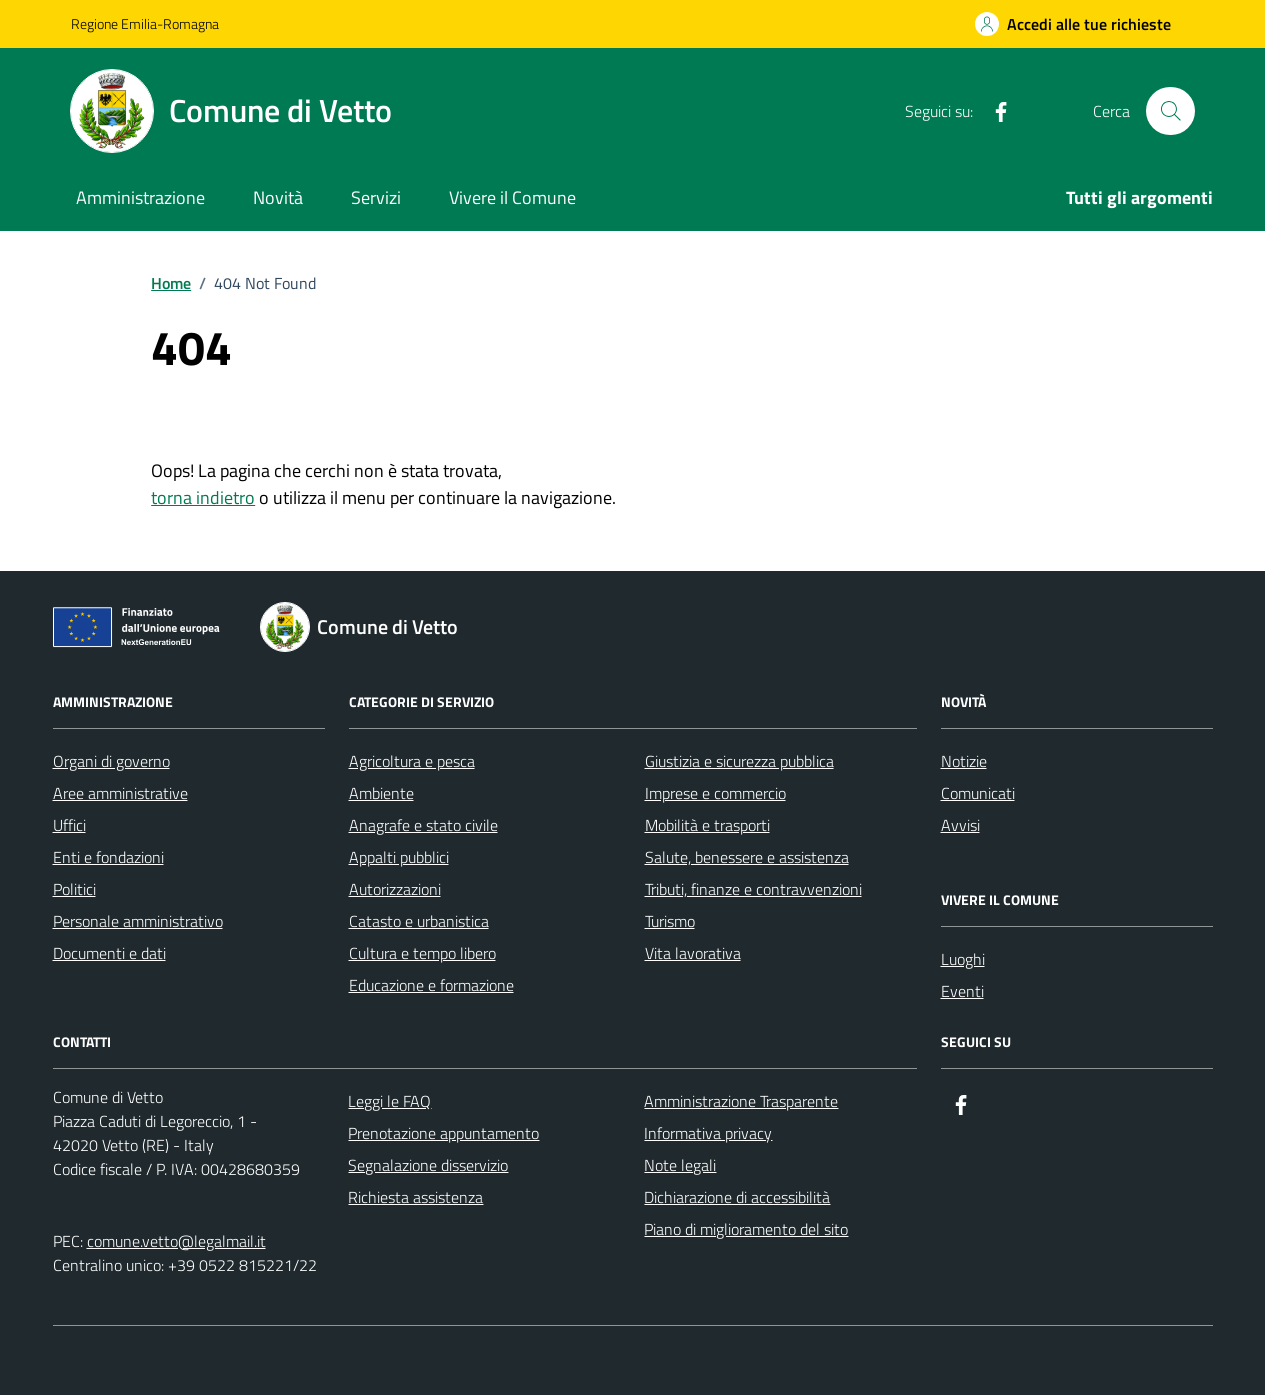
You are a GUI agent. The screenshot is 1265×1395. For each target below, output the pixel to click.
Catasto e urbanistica (419, 921)
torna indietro (203, 497)
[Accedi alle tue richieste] (1073, 24)
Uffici (69, 825)
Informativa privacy (708, 1133)
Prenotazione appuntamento (443, 1133)
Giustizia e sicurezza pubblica (739, 761)
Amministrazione (140, 197)
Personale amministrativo (138, 921)
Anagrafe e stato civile (423, 825)
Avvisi (960, 825)
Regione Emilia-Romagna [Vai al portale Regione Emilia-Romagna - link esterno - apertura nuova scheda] (145, 23)
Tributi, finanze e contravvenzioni (753, 889)
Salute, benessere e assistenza (747, 857)
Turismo (670, 921)
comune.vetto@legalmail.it (176, 1241)
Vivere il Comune (512, 197)
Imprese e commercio (715, 793)
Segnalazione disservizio (428, 1165)
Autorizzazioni (395, 889)
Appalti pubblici (399, 857)
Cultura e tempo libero (422, 953)
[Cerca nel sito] (1170, 111)
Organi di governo (111, 761)
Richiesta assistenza (415, 1197)
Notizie (964, 761)
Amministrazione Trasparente (741, 1101)
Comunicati (978, 793)
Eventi (962, 991)
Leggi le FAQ (389, 1101)
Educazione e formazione (431, 985)
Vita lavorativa (693, 953)
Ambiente (381, 793)
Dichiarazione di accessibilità (737, 1197)
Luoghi (963, 959)
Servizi (376, 197)
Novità (278, 197)
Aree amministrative (120, 793)
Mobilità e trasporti (707, 825)
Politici (74, 889)
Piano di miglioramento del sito (746, 1229)
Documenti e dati (109, 953)
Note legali (680, 1165)
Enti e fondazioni (108, 857)
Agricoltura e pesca (412, 761)
